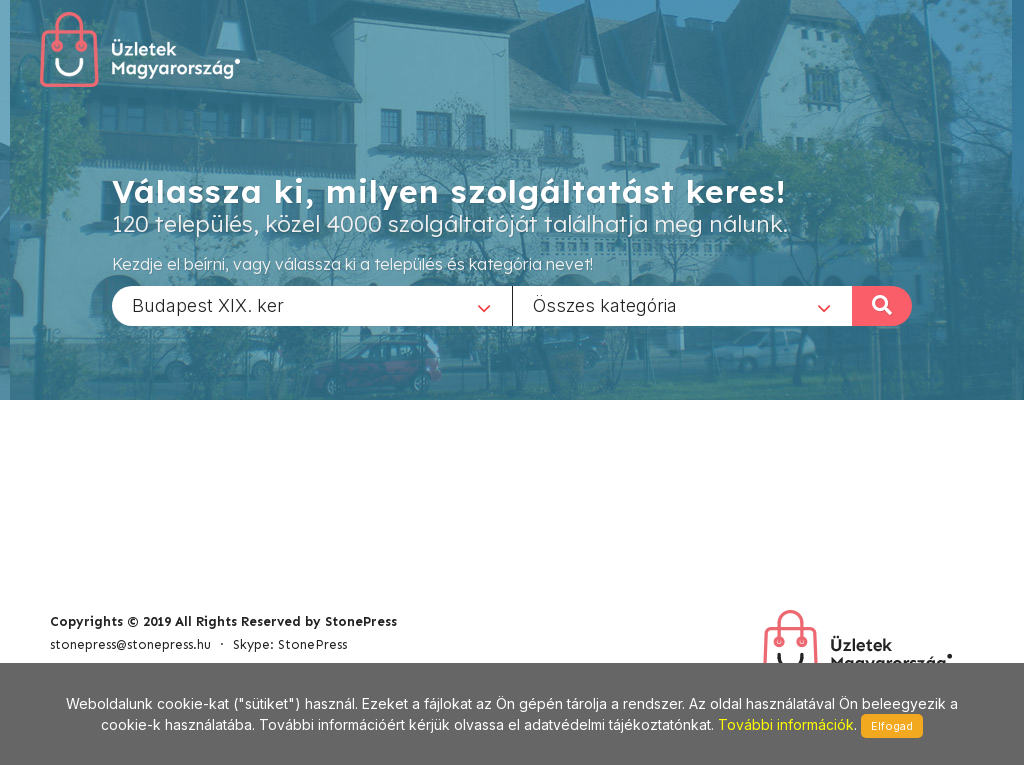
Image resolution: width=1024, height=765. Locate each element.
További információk (786, 724)
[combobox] (312, 305)
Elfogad (892, 726)
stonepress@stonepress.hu (130, 644)
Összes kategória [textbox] (605, 304)
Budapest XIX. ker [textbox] (208, 304)
